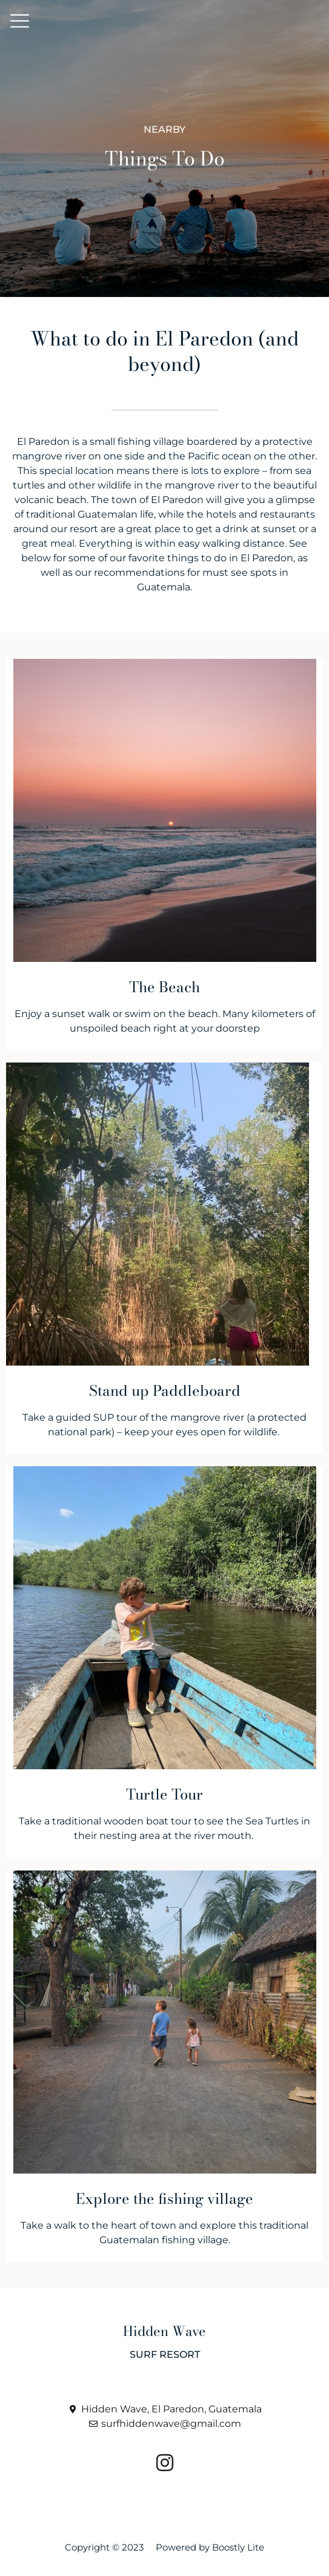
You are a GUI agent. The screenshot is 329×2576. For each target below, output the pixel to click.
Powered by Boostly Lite (210, 2547)
